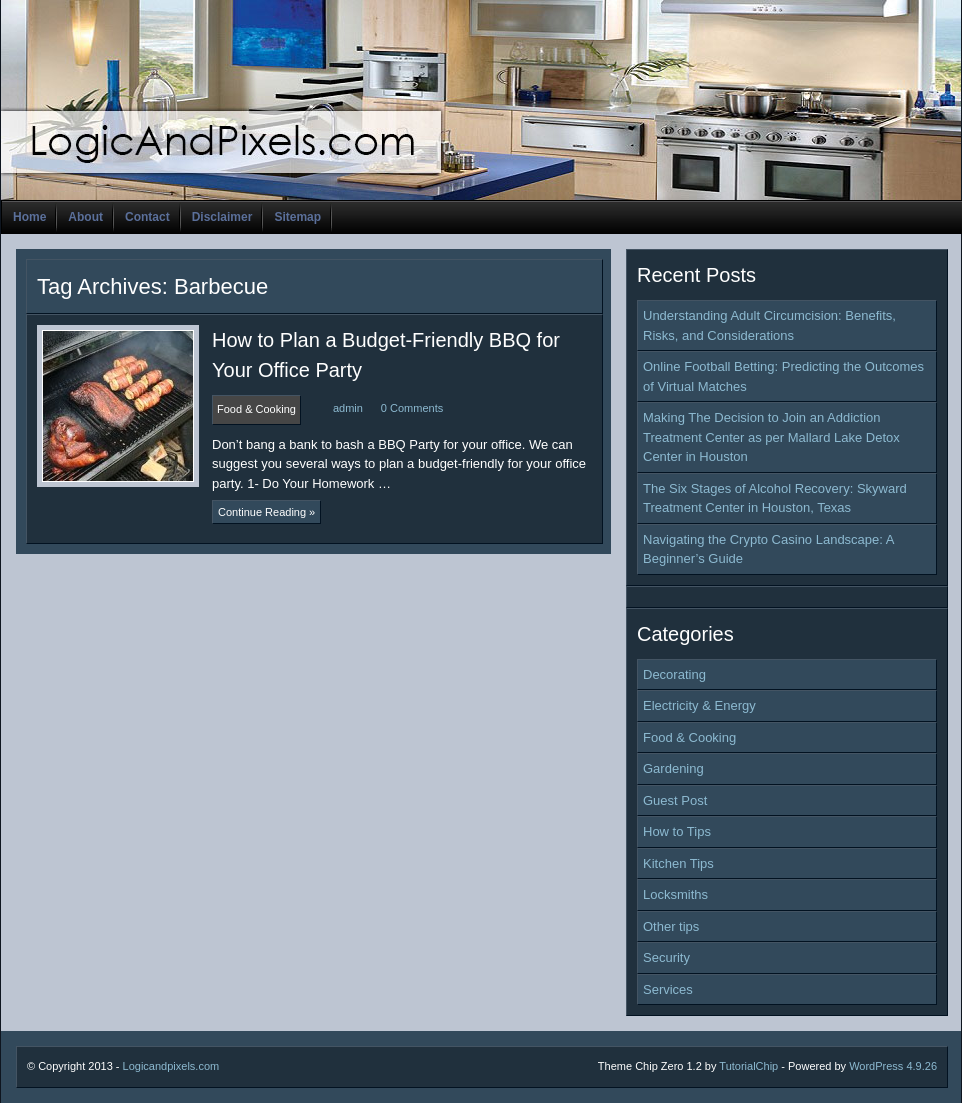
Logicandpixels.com (171, 1066)
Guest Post (675, 800)
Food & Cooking (689, 737)
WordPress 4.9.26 (893, 1066)
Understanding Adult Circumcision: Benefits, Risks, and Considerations (769, 325)
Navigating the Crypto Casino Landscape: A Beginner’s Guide (768, 549)
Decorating (674, 674)
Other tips (671, 926)
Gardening (673, 768)
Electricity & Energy (699, 705)
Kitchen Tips (678, 863)
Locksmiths (675, 894)
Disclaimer (222, 217)
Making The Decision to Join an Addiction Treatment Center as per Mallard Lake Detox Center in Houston (771, 437)
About (85, 217)
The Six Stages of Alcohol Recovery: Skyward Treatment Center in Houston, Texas (775, 498)
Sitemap (297, 217)
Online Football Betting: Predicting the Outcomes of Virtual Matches (783, 376)
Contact (147, 217)
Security (666, 957)
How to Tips (677, 831)
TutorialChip (748, 1066)
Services (668, 989)
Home (29, 217)
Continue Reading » (266, 512)
